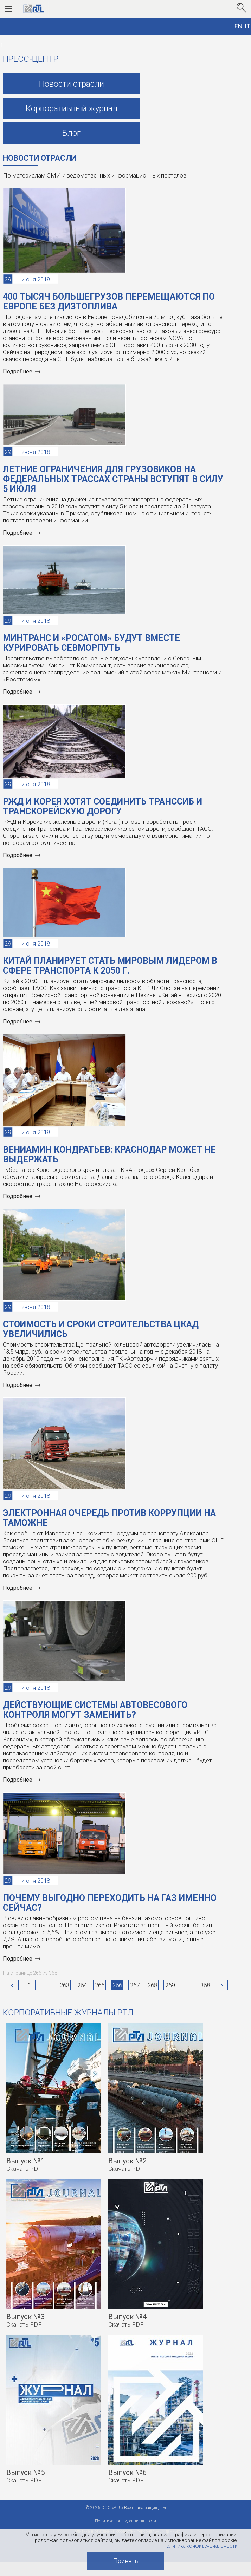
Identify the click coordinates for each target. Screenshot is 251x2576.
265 (99, 1985)
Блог (71, 133)
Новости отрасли (71, 84)
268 (152, 1985)
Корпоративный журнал (71, 108)
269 (170, 1985)
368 (205, 1985)
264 (82, 1985)
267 (135, 1985)
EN (238, 26)
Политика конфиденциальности (200, 2546)
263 (64, 1985)
